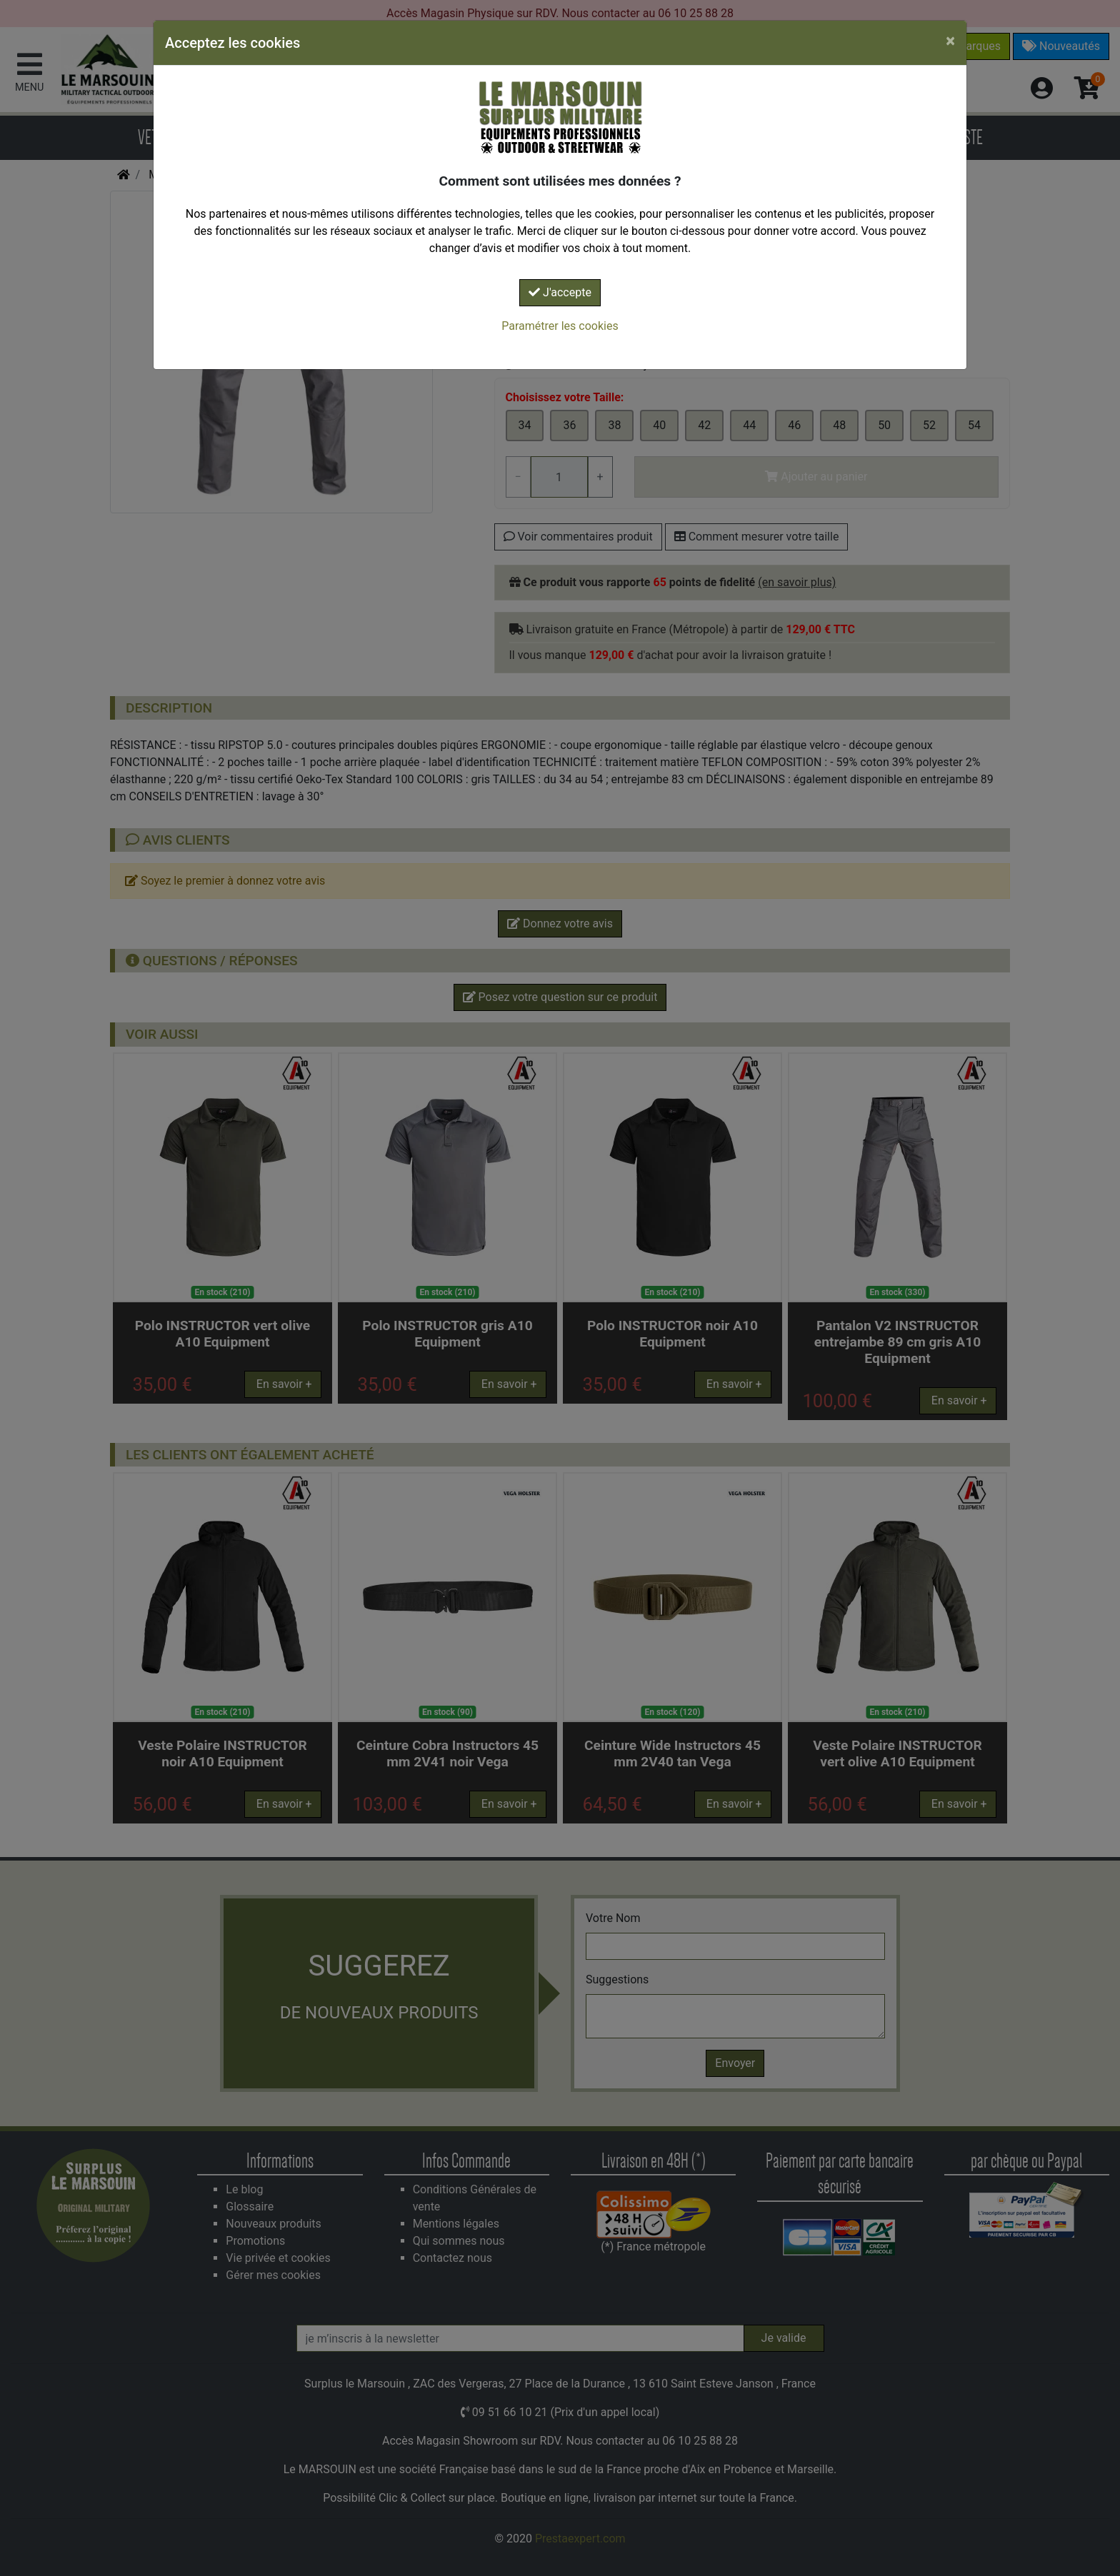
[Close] (950, 41)
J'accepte (560, 292)
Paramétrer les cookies (559, 326)
